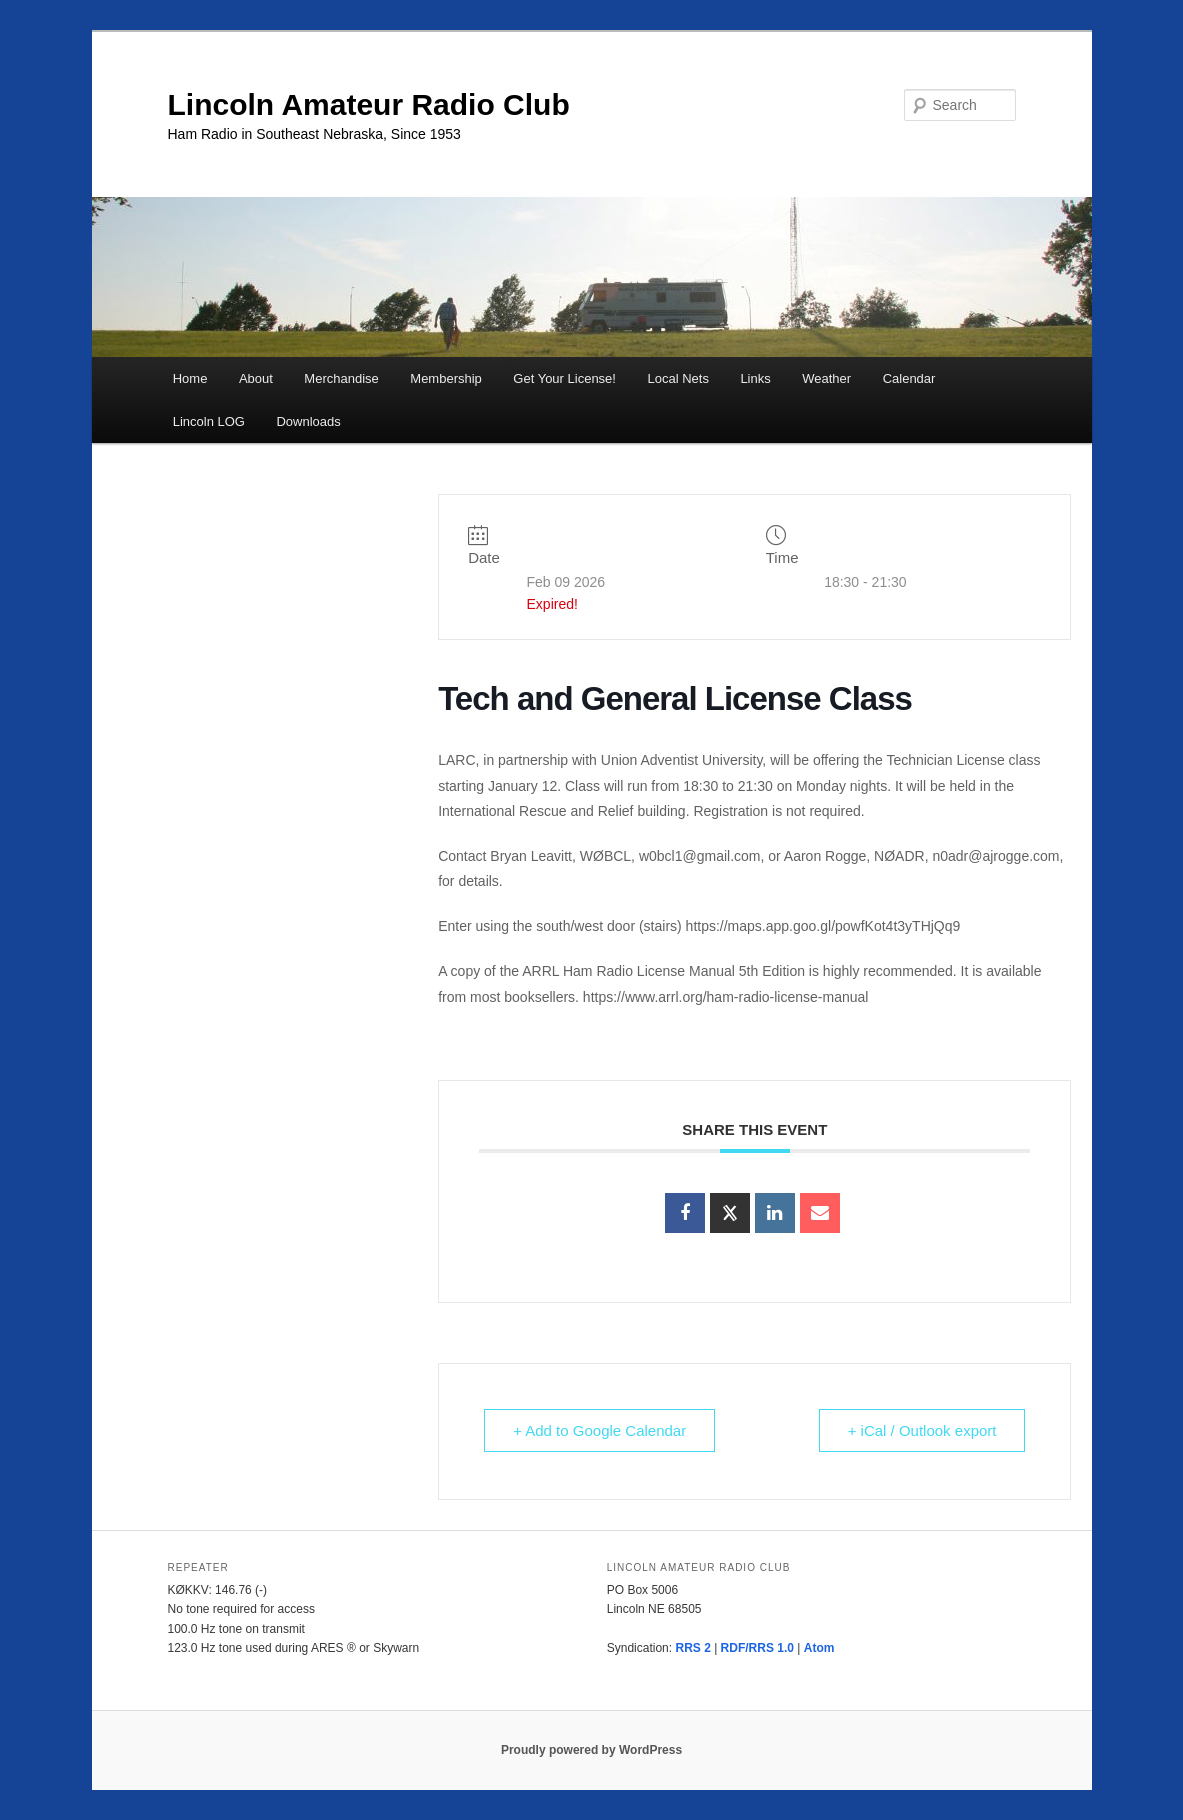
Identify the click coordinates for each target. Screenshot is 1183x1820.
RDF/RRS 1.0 (757, 1648)
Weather (826, 378)
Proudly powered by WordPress (591, 1750)
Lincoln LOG (209, 421)
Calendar (909, 378)
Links (755, 378)
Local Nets (677, 378)
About (256, 378)
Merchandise (341, 378)
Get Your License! (564, 378)
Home (190, 378)
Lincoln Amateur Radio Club (369, 104)
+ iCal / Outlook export (922, 1430)
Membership (446, 378)
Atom (819, 1648)
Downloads (308, 421)
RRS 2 (692, 1648)
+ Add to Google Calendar (599, 1430)
